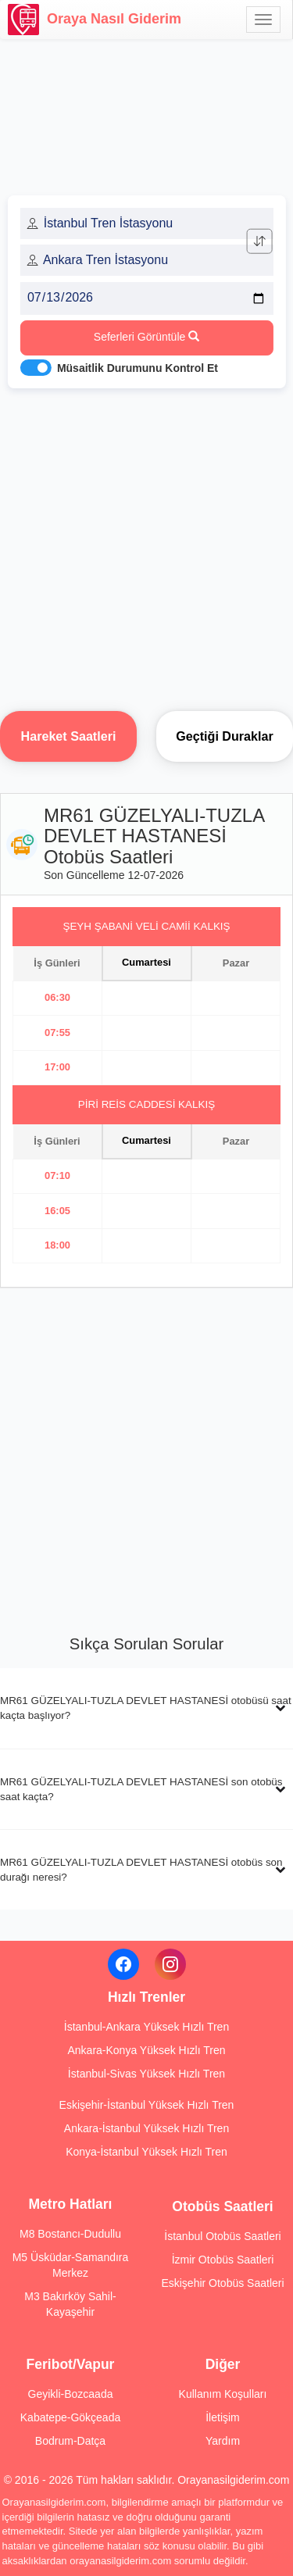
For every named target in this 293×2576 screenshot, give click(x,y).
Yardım (222, 2441)
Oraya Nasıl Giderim (94, 19)
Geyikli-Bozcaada (70, 2394)
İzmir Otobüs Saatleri (223, 2259)
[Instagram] (170, 1964)
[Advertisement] (146, 544)
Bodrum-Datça (70, 2441)
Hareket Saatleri (68, 736)
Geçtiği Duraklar (224, 736)
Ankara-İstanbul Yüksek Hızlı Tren (146, 2128)
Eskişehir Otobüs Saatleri (222, 2283)
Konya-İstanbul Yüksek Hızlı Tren (146, 2151)
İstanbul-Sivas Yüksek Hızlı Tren (146, 2073)
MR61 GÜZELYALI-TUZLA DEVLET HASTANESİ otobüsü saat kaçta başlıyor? (145, 1708)
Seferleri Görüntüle (146, 336)
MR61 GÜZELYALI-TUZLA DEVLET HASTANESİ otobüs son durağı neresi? (141, 1869)
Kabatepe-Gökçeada (70, 2417)
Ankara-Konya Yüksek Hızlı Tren (146, 2050)
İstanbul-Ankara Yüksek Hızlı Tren (146, 2026)
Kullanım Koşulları (223, 2394)
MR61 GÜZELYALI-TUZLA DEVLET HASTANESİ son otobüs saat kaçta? (141, 1789)
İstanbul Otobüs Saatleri (222, 2236)
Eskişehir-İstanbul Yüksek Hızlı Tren (146, 2105)
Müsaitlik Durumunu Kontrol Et (137, 368)
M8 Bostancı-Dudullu (70, 2234)
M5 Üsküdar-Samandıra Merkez (71, 2265)
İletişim (222, 2417)
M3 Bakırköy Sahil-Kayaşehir (70, 2304)
